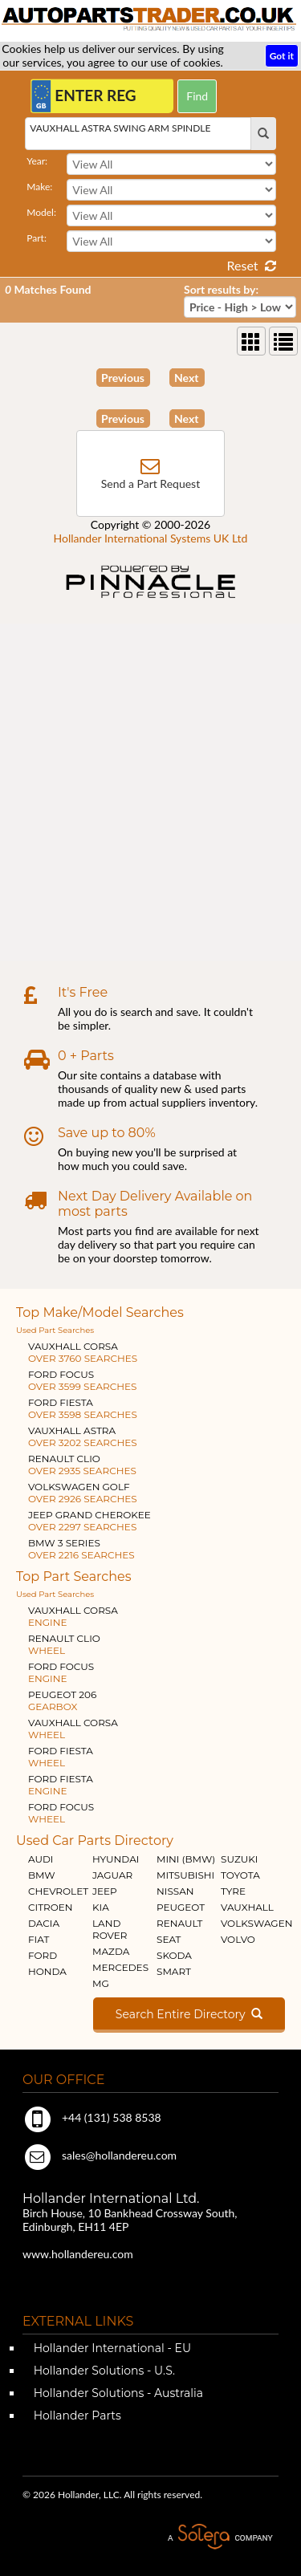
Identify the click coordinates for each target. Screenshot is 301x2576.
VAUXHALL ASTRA (82, 1436)
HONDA (47, 1971)
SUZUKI (239, 1859)
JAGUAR (112, 1875)
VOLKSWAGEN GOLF (82, 1493)
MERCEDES (120, 1967)
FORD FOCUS (82, 1380)
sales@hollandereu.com (99, 2155)
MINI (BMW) (186, 1859)
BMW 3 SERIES (81, 1549)
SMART (174, 1971)
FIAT (38, 1939)
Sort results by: (221, 289)
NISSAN (175, 1891)
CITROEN (50, 1907)
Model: (41, 212)
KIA (100, 1907)
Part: (36, 238)
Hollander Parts (76, 2415)
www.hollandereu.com (77, 2254)
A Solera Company (220, 2537)
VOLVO (238, 1939)
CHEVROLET (58, 1891)
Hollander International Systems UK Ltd (151, 538)
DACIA (43, 1923)
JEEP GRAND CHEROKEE (89, 1521)
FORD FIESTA (82, 1408)
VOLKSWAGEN (256, 1923)
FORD (42, 1955)
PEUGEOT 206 (62, 1700)
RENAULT (179, 1923)
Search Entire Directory (189, 2014)
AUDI (40, 1859)
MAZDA (110, 1951)
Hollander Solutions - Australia (117, 2393)
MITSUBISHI (185, 1875)
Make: (39, 187)
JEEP (104, 1891)
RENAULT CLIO (82, 1465)
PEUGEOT (181, 1907)
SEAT (169, 1939)
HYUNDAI (115, 1859)
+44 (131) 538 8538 (91, 2117)
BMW (41, 1875)
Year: (36, 161)
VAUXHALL (247, 1907)
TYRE (233, 1891)
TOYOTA (240, 1875)
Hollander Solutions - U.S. (103, 2370)
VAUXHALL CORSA (82, 1352)
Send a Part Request (150, 483)
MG (100, 1983)
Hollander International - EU (111, 2348)
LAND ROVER (109, 1929)
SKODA (174, 1955)
